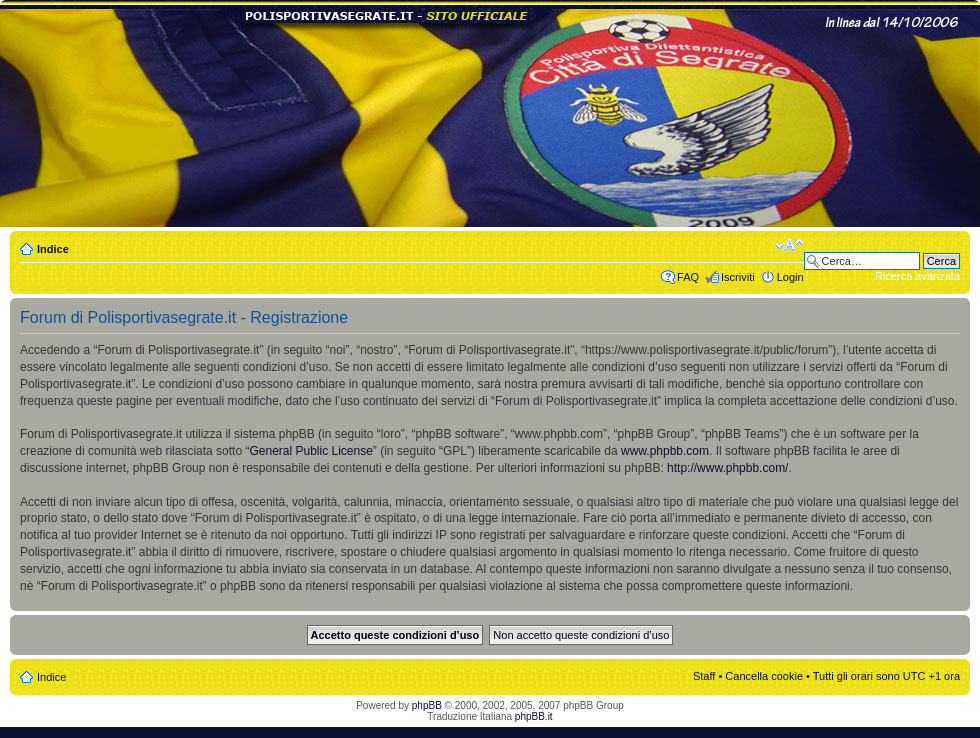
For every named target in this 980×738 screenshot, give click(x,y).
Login (790, 277)
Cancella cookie (764, 676)
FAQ (688, 277)
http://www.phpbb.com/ (727, 468)
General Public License (310, 451)
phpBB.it (534, 716)
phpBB (427, 705)
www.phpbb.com (665, 451)
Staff (704, 676)
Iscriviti (738, 277)
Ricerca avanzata (917, 276)
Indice (53, 249)
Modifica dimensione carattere (789, 245)
